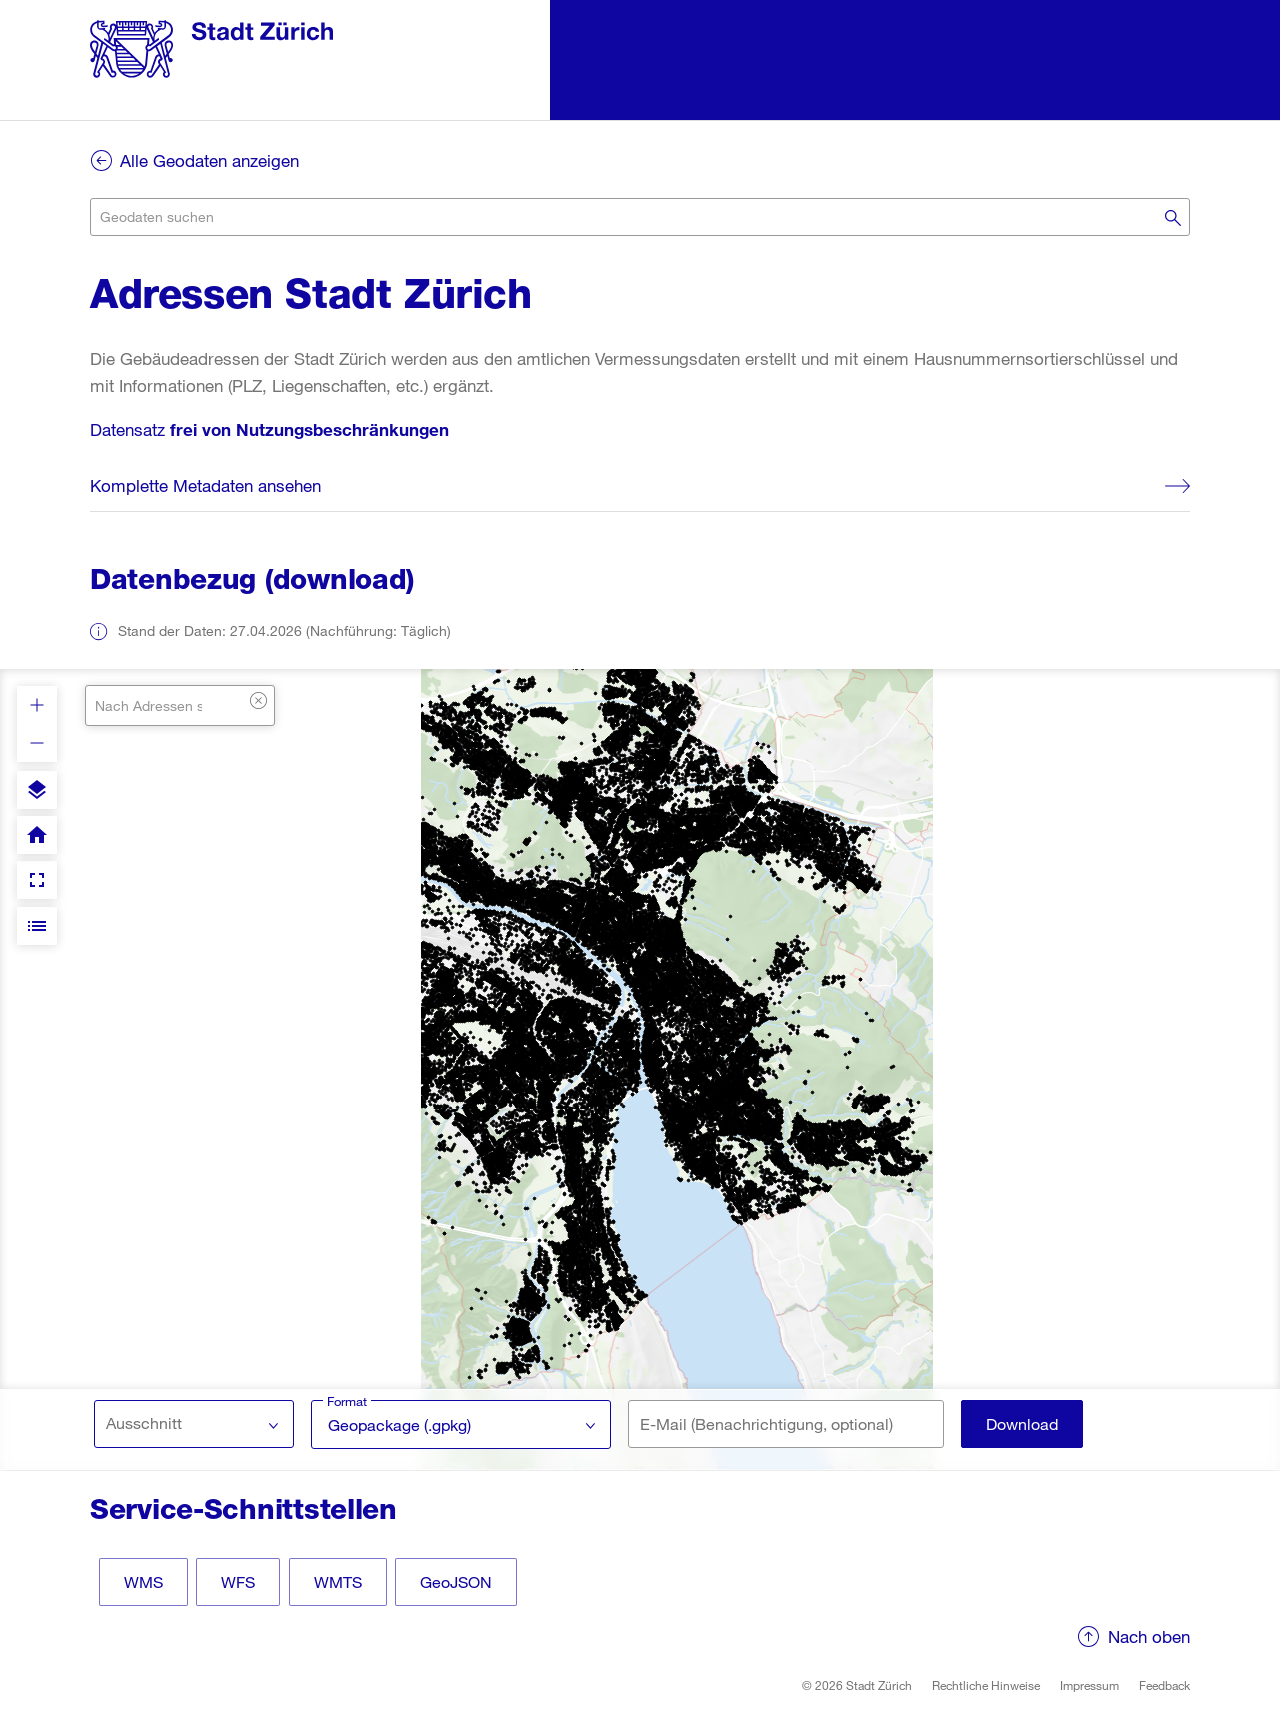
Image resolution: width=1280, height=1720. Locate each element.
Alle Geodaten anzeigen (209, 160)
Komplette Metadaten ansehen (205, 485)
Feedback (1164, 1685)
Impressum (1089, 1685)
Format (347, 1401)
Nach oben (1149, 1636)
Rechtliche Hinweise (986, 1685)
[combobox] (640, 217)
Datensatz (269, 429)
